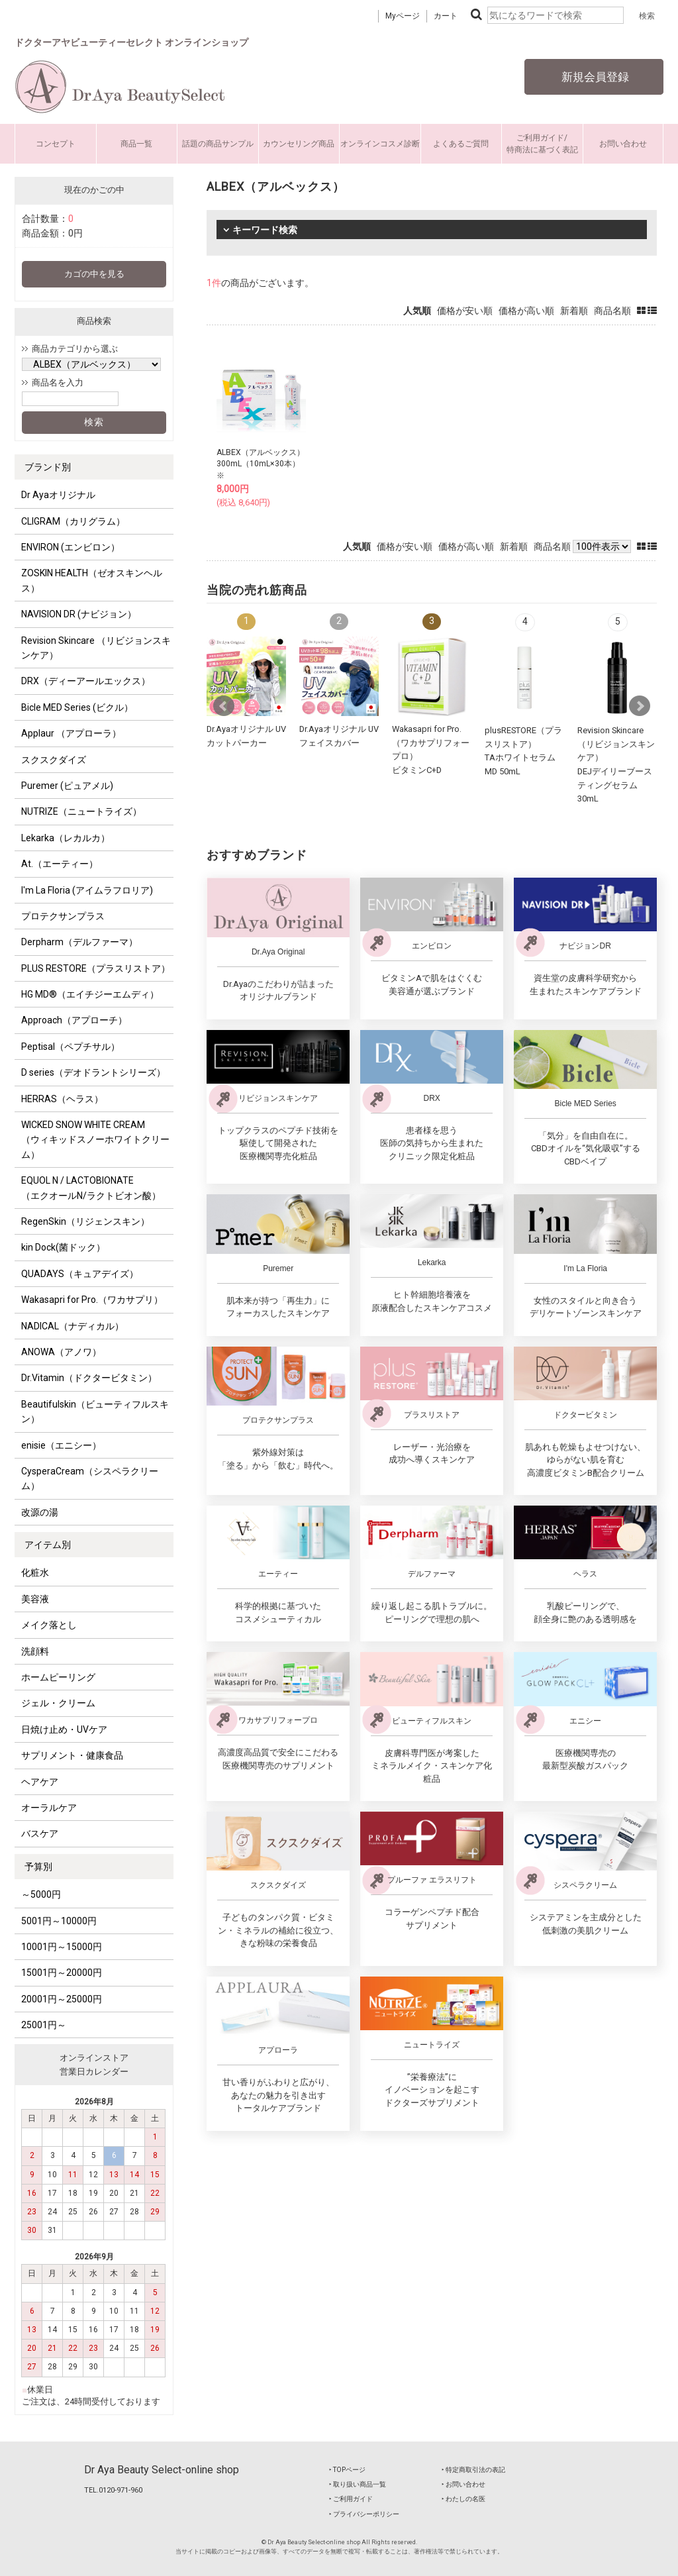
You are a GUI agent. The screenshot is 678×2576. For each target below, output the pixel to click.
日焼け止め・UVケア (64, 1729)
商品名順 (612, 310)
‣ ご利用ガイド (351, 2498)
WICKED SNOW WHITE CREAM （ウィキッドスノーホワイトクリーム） (95, 1139)
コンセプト (55, 143)
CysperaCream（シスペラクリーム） (89, 1478)
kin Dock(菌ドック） (63, 1247)
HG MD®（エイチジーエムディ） (90, 994)
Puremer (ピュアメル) (67, 785)
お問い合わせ (623, 143)
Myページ (402, 16)
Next (639, 706)
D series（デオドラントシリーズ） (93, 1072)
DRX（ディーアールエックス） (85, 681)
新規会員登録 (594, 76)
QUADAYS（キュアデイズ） (79, 1273)
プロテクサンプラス (63, 916)
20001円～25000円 (61, 1999)
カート (446, 16)
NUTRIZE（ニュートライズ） (81, 811)
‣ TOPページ (347, 2469)
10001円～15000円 (61, 1946)
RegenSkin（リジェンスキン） (85, 1221)
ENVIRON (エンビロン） (70, 547)
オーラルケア (49, 1807)
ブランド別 (47, 467)
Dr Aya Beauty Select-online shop (161, 2469)
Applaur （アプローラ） (71, 733)
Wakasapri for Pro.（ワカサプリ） (92, 1299)
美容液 (35, 1599)
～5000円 (41, 1894)
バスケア (39, 1833)
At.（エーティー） (59, 863)
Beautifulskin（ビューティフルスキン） (95, 1411)
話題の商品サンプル (218, 143)
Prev (223, 706)
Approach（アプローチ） (74, 1020)
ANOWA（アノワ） (61, 1352)
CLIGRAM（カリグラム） (73, 521)
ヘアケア (39, 1782)
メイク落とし (49, 1625)
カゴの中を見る (94, 274)
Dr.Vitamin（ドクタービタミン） (89, 1377)
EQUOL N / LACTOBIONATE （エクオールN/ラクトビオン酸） (91, 1187)
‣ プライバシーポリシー (364, 2514)
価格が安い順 (465, 310)
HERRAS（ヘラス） (62, 1099)
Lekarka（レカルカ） (65, 838)
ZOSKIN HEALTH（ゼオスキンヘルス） (91, 580)
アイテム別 (47, 1544)
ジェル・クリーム (58, 1703)
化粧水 (35, 1572)
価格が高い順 (526, 310)
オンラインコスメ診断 (380, 143)
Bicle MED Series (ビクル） (77, 707)
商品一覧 (136, 143)
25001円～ (43, 2025)
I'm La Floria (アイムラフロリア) (87, 890)
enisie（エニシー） (61, 1445)
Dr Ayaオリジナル (58, 494)
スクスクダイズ (53, 759)
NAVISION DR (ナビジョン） (78, 614)
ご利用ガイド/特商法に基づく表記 (542, 143)
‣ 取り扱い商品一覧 (357, 2484)
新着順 (574, 310)
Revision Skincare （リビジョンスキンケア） (96, 647)
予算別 (38, 1866)
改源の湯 (39, 1512)
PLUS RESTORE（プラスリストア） (95, 968)
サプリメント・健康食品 (72, 1755)
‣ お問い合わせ (463, 2484)
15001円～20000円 (61, 1972)
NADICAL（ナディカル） (72, 1326)
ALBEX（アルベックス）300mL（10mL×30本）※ (261, 464)
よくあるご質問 (461, 143)
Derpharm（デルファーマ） (79, 942)
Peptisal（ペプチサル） (70, 1046)
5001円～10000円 (59, 1921)
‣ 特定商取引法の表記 (473, 2469)
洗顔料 (35, 1651)
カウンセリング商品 (298, 143)
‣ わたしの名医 (463, 2498)
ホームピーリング (58, 1677)
